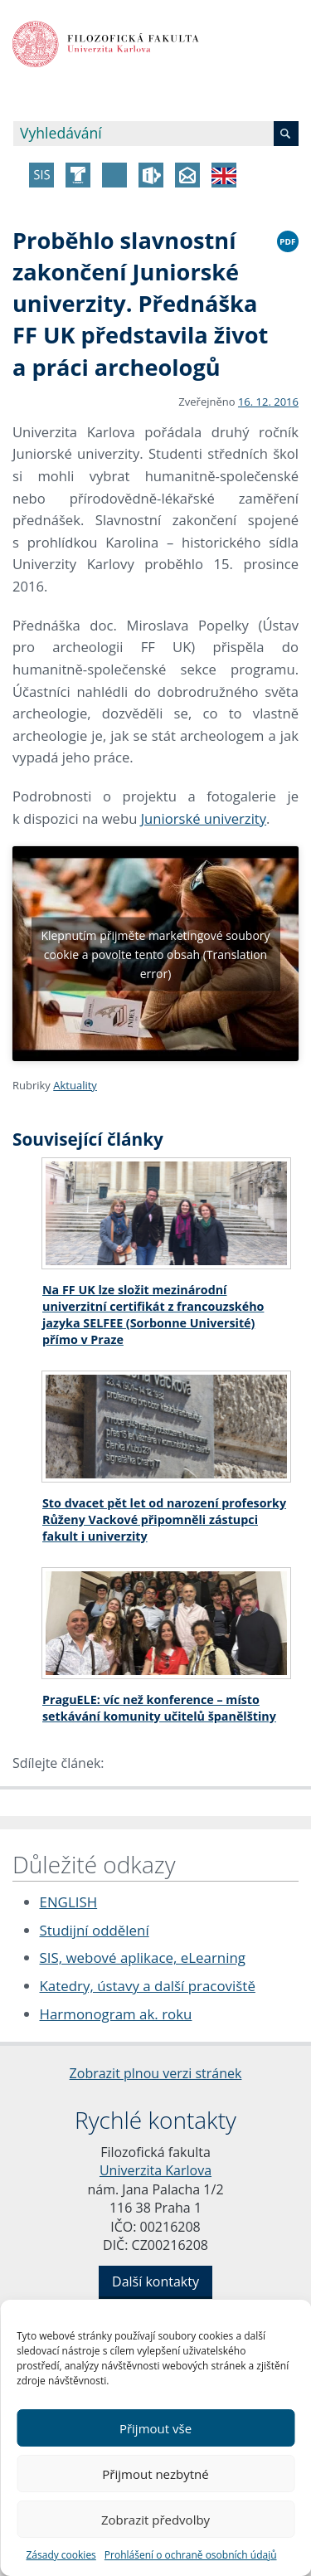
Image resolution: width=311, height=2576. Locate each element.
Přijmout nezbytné (155, 2474)
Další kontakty (155, 2281)
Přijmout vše (155, 2428)
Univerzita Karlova (155, 2170)
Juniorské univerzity (203, 818)
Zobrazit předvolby (155, 2519)
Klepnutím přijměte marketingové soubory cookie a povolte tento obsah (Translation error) (155, 954)
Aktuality (75, 1085)
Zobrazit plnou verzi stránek (156, 2073)
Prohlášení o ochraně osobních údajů (190, 2555)
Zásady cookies (60, 2555)
